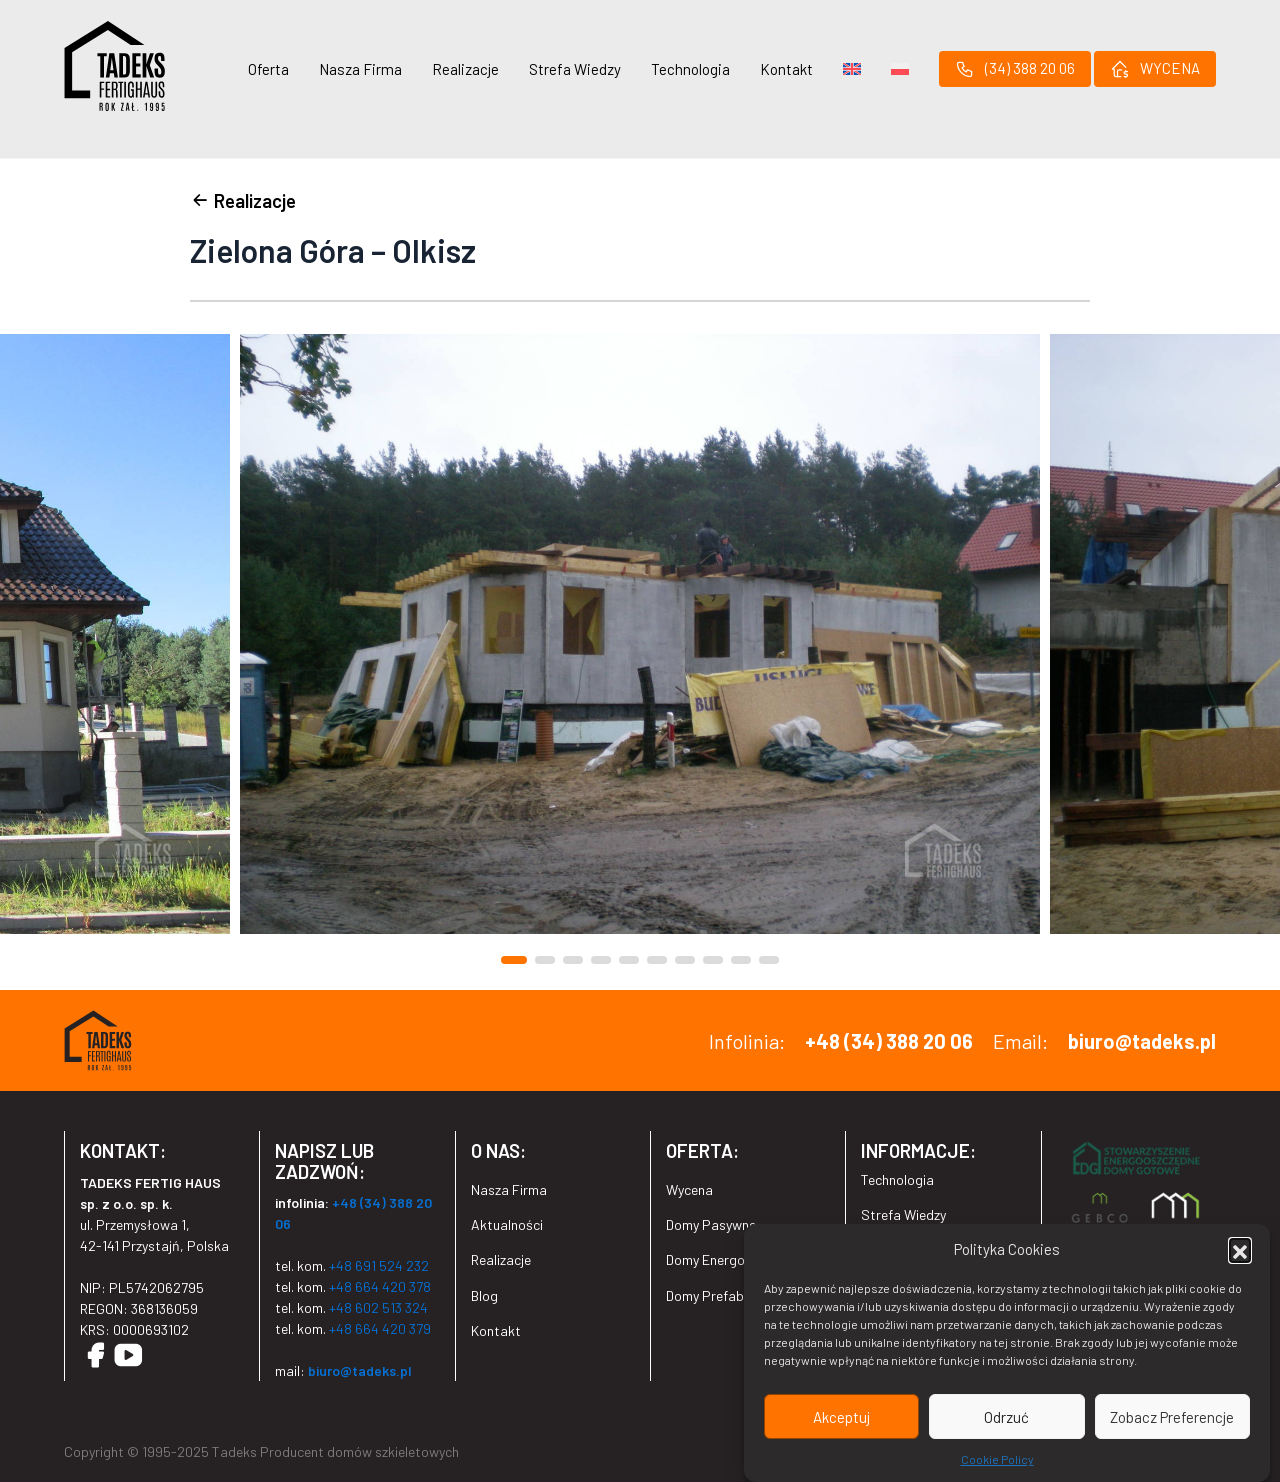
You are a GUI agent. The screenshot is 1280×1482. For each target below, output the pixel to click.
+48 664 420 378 (380, 1286)
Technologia (690, 69)
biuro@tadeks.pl (1142, 1041)
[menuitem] (852, 69)
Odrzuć (1006, 1419)
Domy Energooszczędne (737, 1259)
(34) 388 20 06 (1015, 69)
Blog (484, 1295)
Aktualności (507, 1224)
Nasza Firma (360, 69)
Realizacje (465, 69)
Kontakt (786, 69)
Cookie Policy (997, 1461)
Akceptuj (841, 1419)
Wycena (689, 1189)
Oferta (268, 69)
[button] (1240, 1251)
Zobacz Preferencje (1172, 1419)
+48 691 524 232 (379, 1265)
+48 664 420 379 (380, 1328)
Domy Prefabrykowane (734, 1295)
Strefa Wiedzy (575, 69)
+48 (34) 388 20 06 (889, 1041)
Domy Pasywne (711, 1224)
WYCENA (1155, 69)
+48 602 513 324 (378, 1307)
